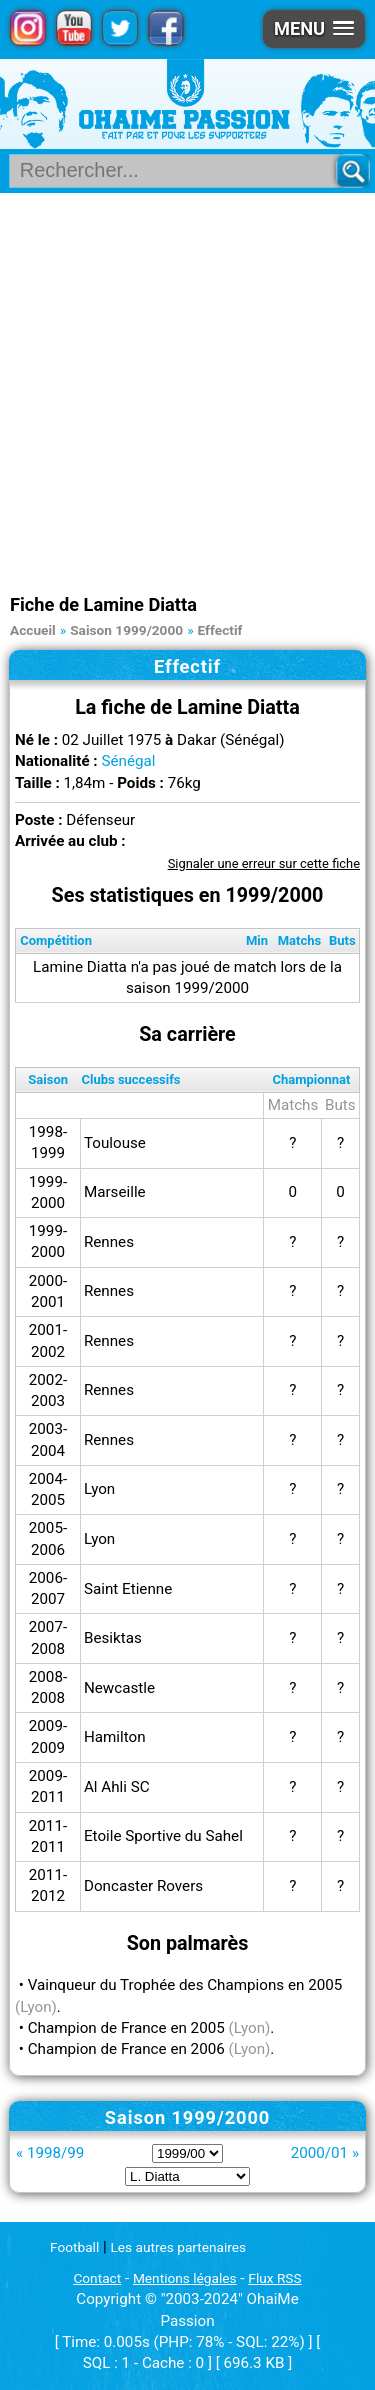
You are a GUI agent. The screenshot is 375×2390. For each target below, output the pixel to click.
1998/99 (55, 2153)
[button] (314, 29)
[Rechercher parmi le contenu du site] (180, 171)
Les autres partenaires (179, 2247)
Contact (97, 2278)
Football (74, 2247)
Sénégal (128, 761)
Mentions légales (185, 2278)
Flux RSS (274, 2278)
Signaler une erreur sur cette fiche (264, 863)
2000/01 (319, 2153)
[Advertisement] (187, 390)
